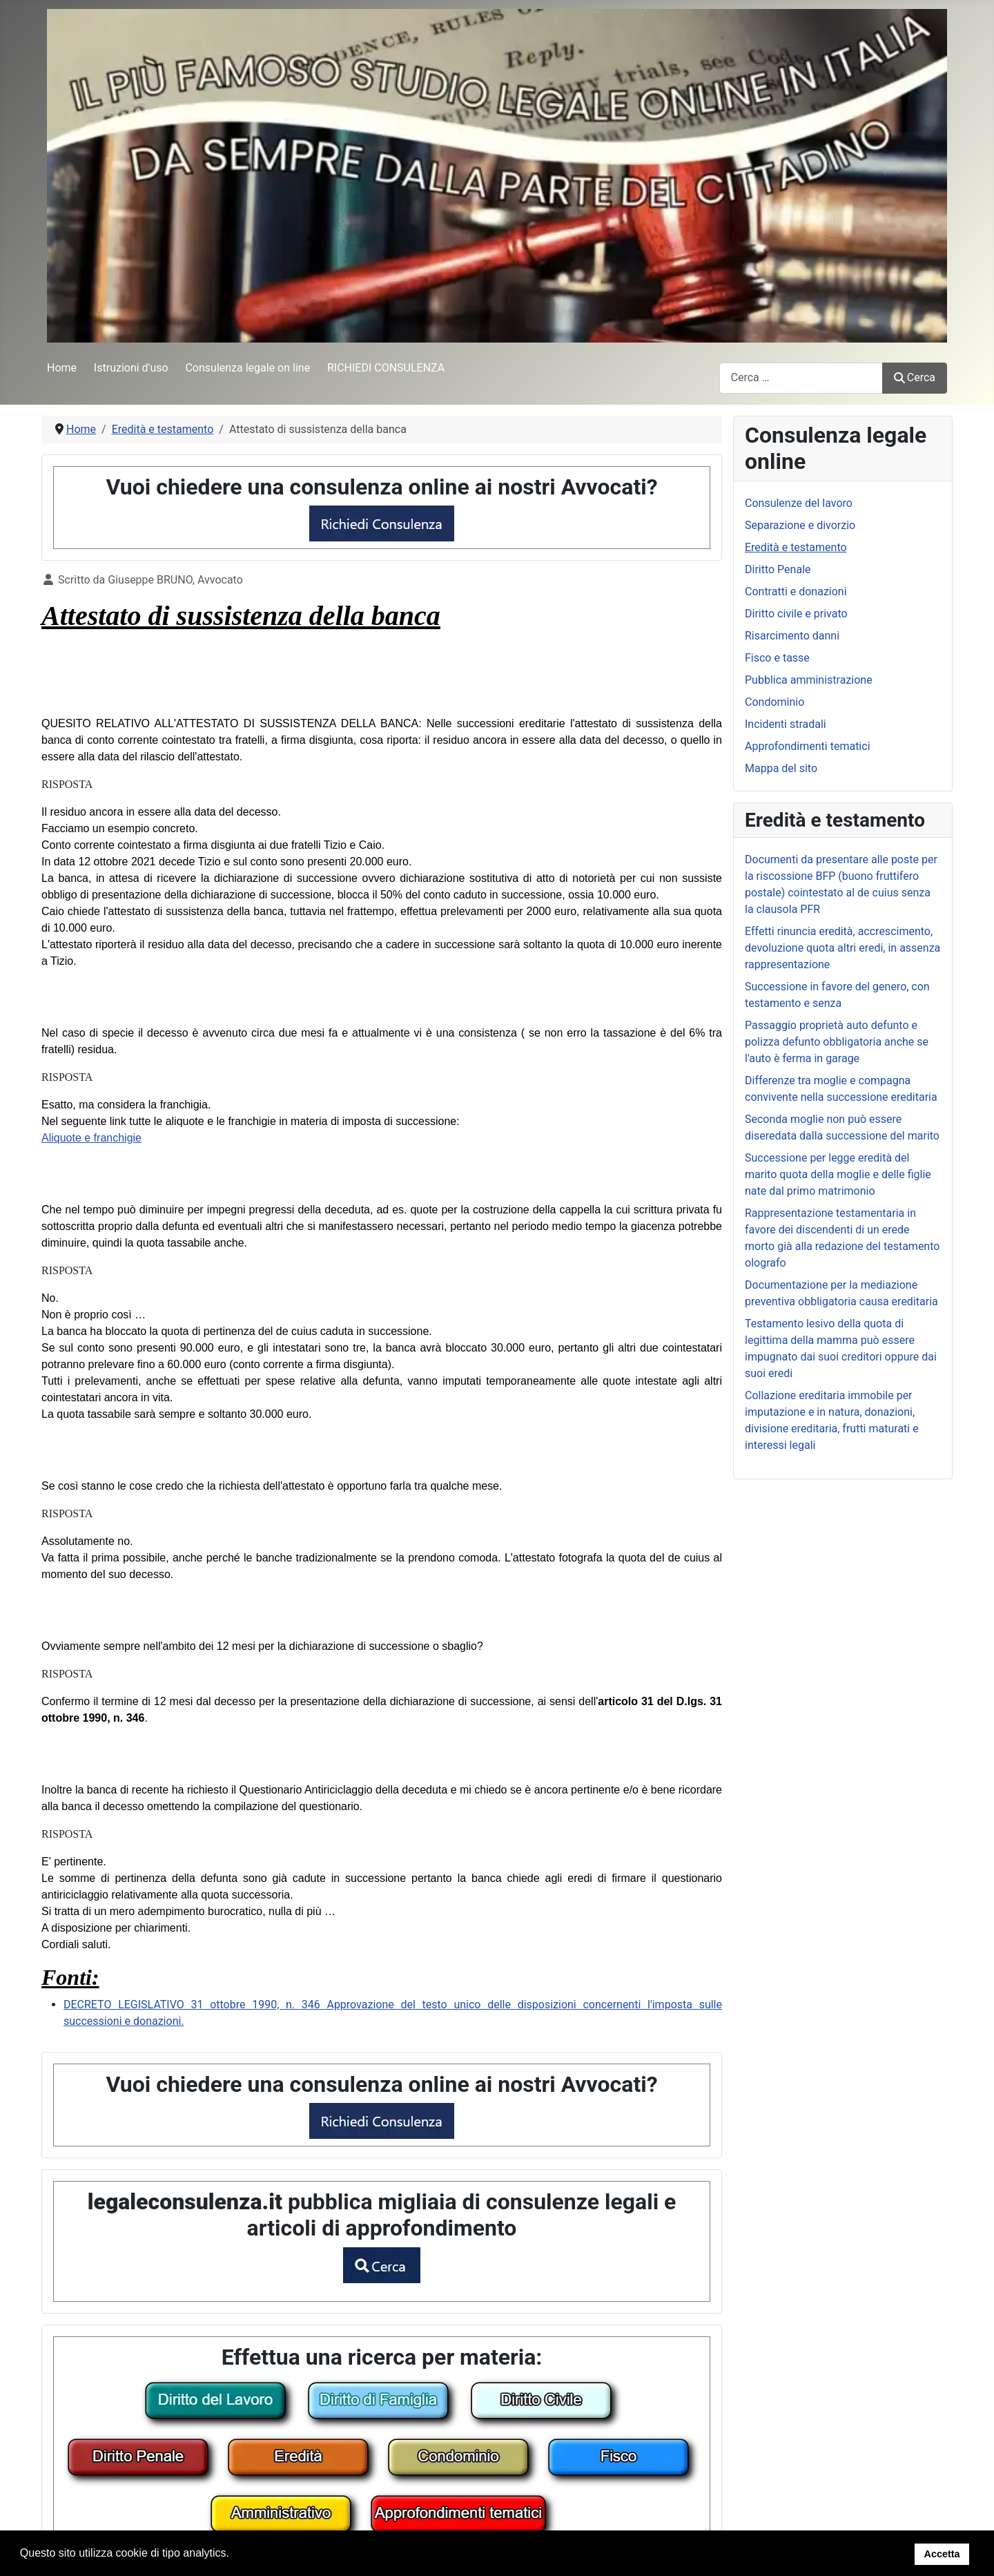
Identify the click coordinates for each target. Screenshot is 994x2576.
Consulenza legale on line (247, 367)
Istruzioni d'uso (131, 367)
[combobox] (801, 378)
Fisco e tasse (777, 657)
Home (62, 367)
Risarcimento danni (792, 635)
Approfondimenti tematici (807, 746)
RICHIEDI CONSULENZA (386, 367)
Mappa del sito (781, 768)
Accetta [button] (941, 2553)
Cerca (914, 377)
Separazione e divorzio (800, 525)
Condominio (774, 702)
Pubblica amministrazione (809, 679)
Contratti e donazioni (796, 591)
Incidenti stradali (785, 724)
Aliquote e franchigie (91, 1138)
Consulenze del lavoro (798, 503)
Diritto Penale (778, 569)
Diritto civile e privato (796, 613)
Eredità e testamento (796, 547)
